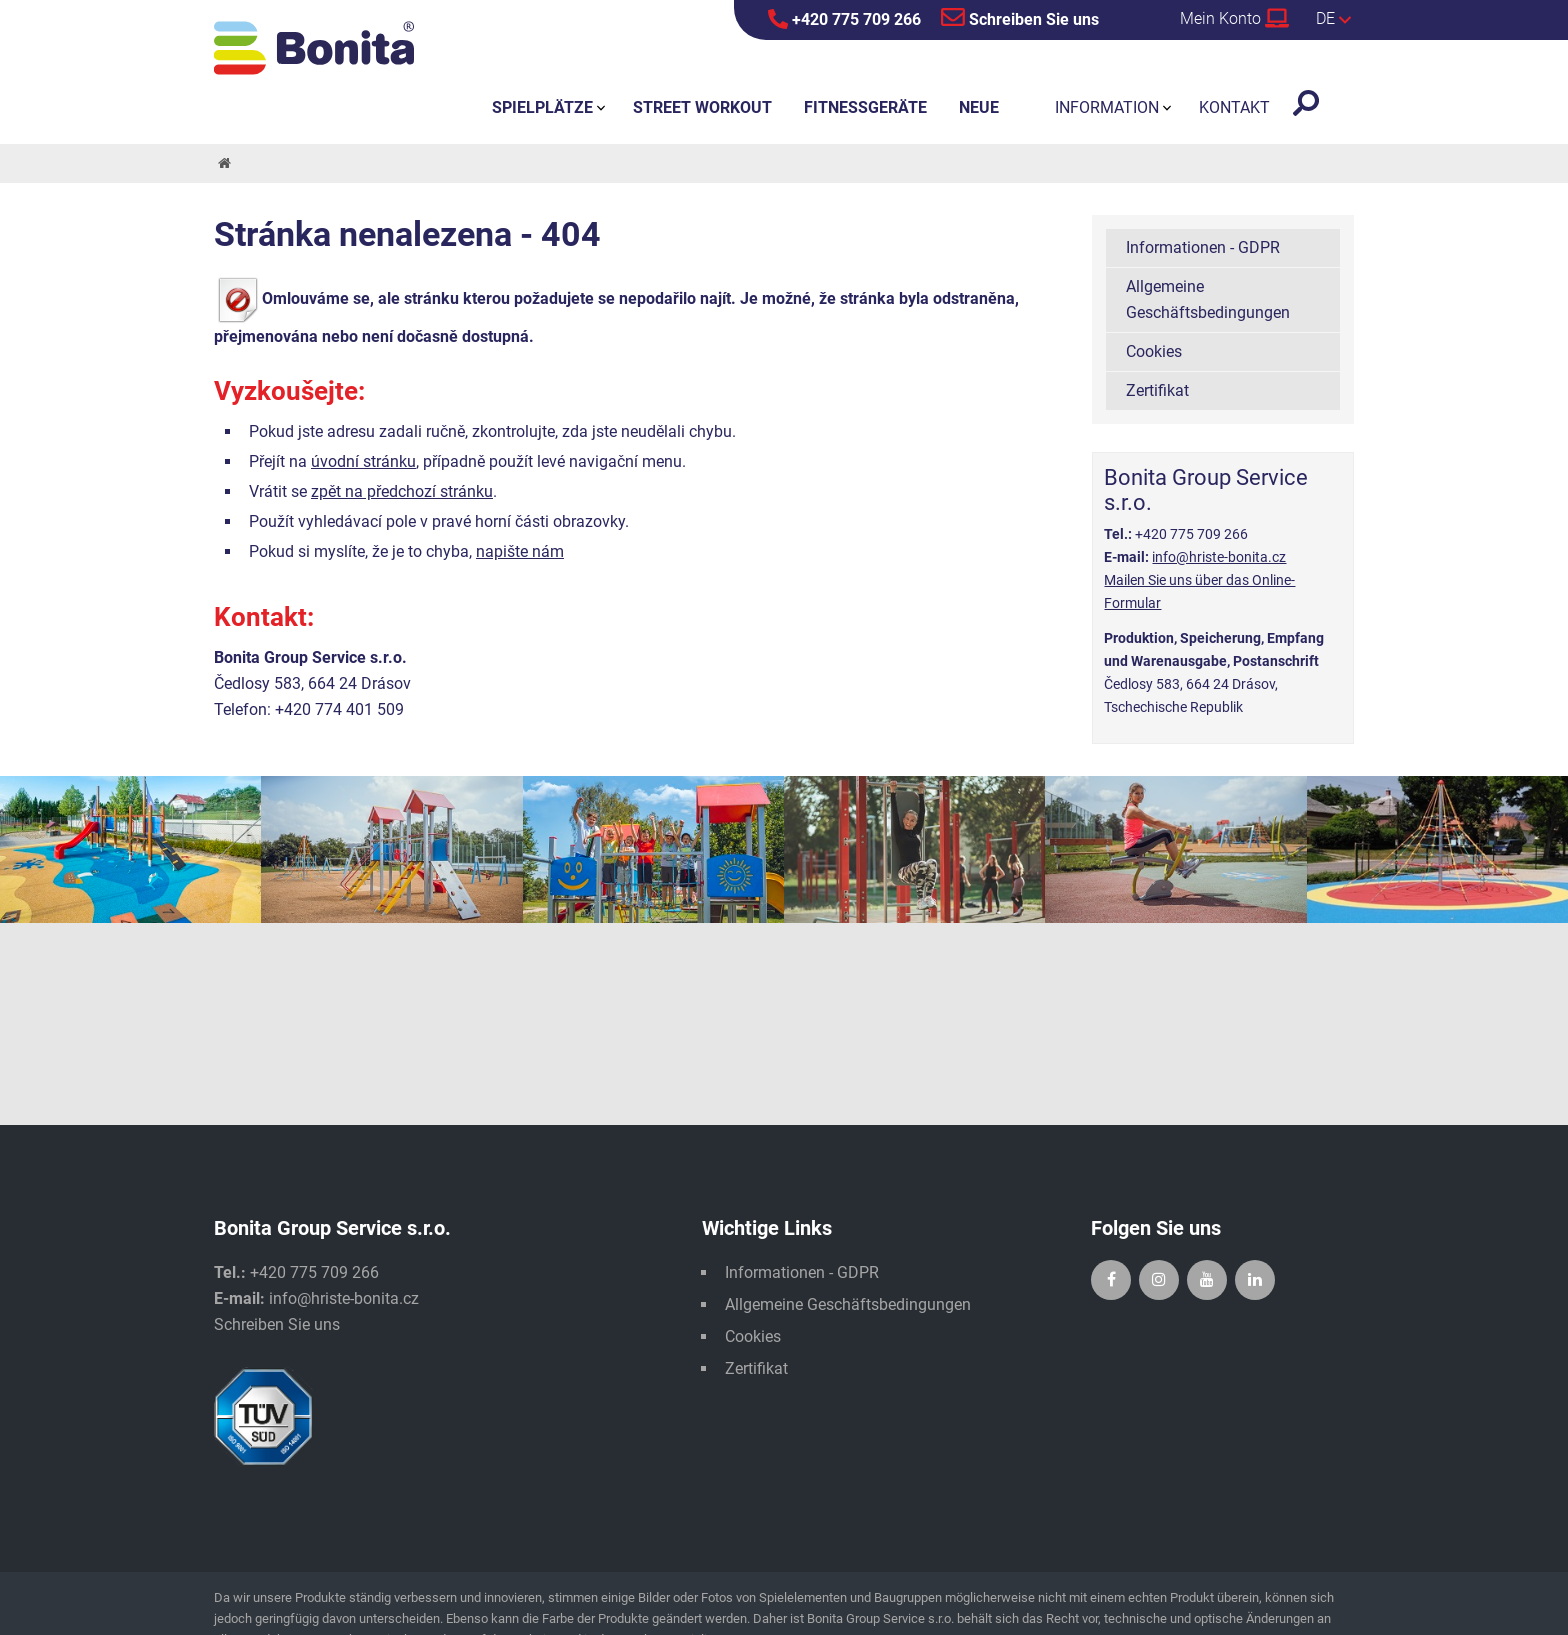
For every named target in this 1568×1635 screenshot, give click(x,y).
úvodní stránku (363, 461)
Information (1107, 107)
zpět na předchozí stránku (402, 491)
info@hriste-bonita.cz (1219, 557)
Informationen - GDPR (1203, 247)
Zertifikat (1157, 390)
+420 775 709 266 (844, 19)
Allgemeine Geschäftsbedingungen (1208, 299)
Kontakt (1234, 107)
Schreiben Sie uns (1020, 17)
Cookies (1154, 351)
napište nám (520, 551)
